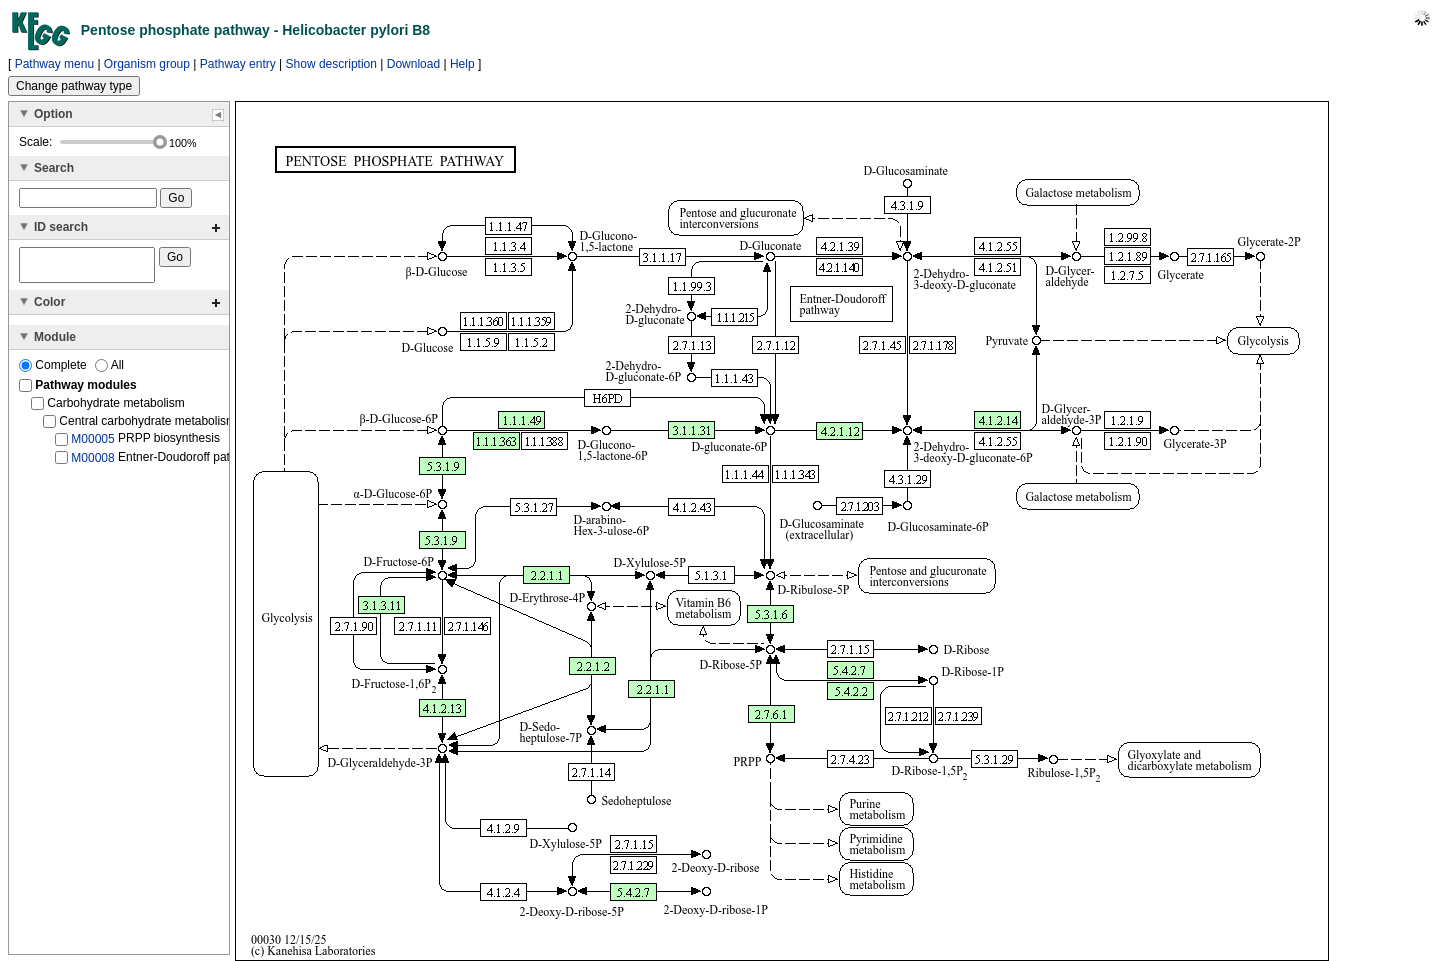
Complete (54, 371)
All (109, 371)
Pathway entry (238, 64)
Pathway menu (54, 64)
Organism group (147, 64)
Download (413, 64)
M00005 (92, 445)
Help (462, 64)
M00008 (92, 463)
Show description (331, 64)
